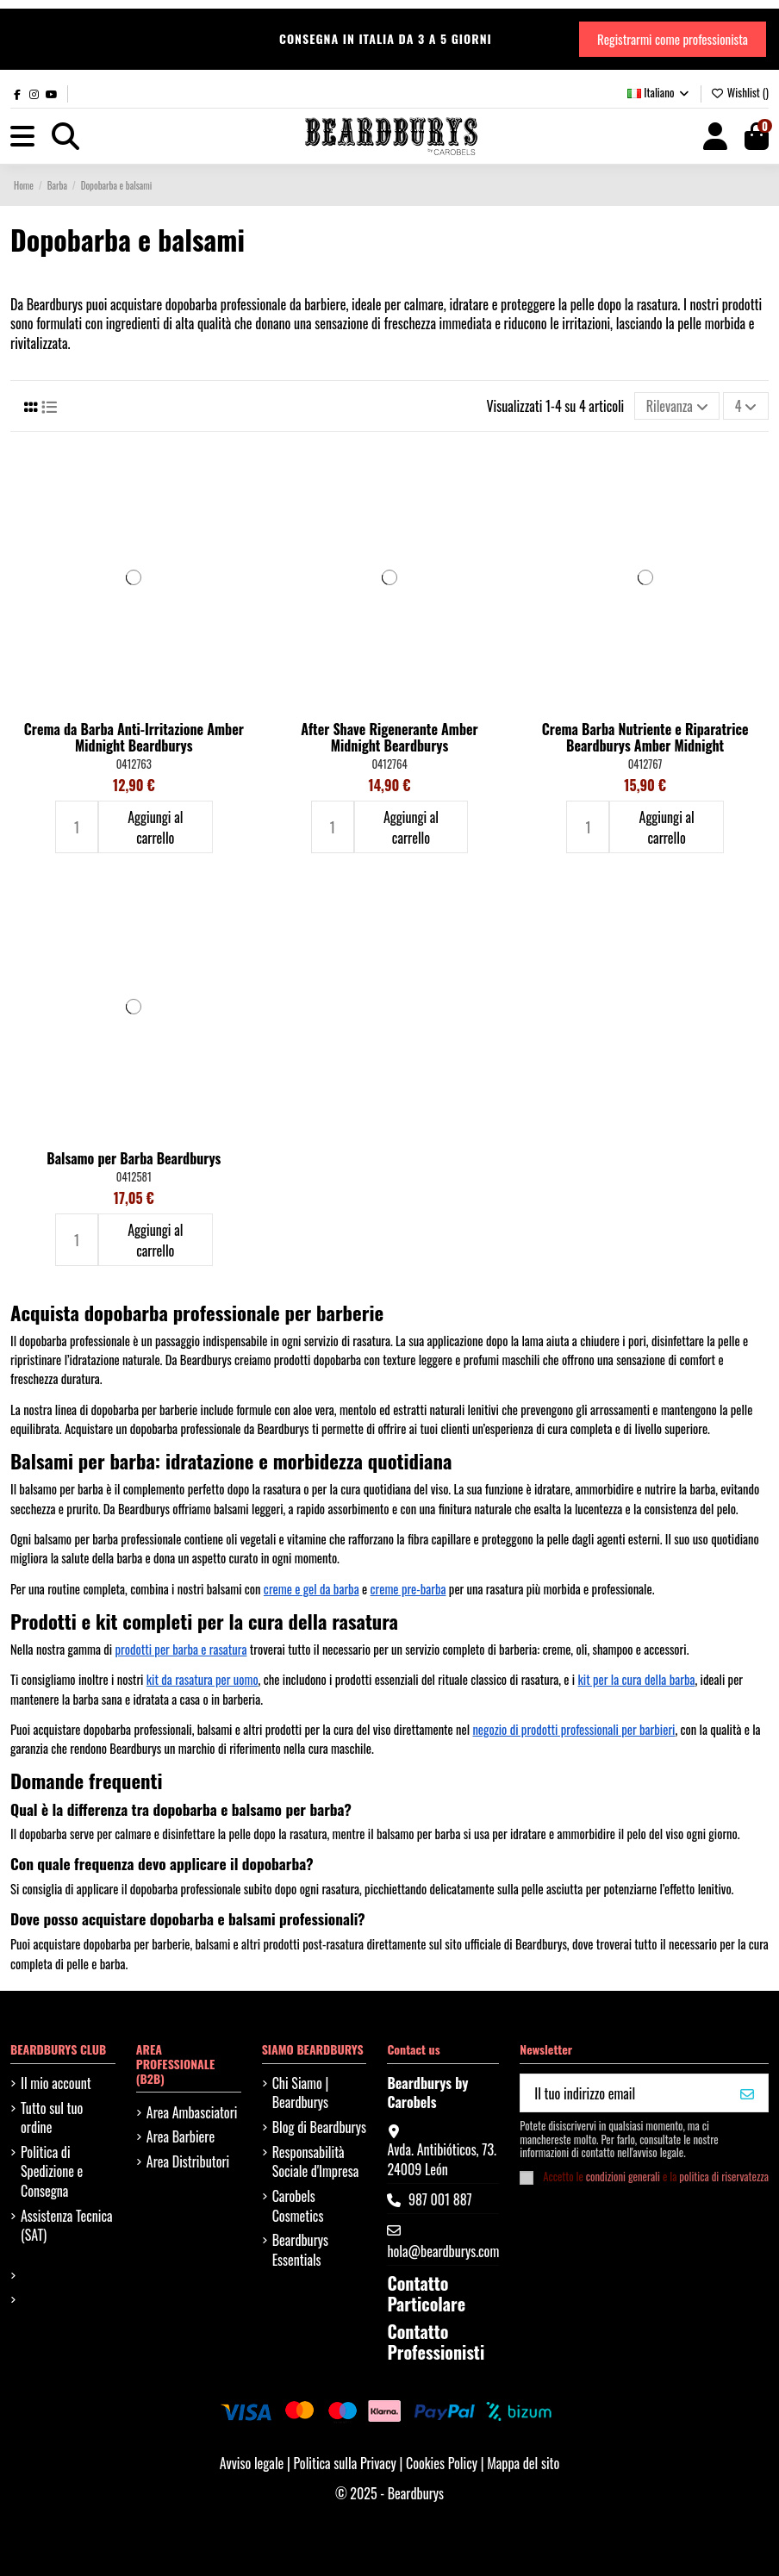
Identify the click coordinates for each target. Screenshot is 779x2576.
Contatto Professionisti (435, 2341)
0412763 (134, 764)
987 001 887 (440, 2199)
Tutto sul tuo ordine (52, 2118)
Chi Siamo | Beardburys (300, 2093)
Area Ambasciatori (192, 2112)
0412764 (389, 764)
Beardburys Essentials (300, 2249)
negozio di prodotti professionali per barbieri (573, 1729)
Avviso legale (252, 2463)
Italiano (658, 92)
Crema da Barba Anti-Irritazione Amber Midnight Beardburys (134, 737)
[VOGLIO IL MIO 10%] (747, 2092)
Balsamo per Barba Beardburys (134, 1158)
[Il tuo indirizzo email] (623, 2092)
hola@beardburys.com (443, 2251)
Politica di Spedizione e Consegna (52, 2171)
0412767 (645, 764)
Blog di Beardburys (319, 2127)
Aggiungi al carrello (155, 827)
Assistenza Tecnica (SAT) (67, 2225)
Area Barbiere (180, 2136)
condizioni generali (623, 2176)
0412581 (134, 1177)
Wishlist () (740, 92)
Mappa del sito (523, 2463)
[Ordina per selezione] (677, 406)
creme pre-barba (408, 1589)
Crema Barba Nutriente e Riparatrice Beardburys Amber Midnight (645, 737)
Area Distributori (187, 2161)
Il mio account (56, 2083)
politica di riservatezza (724, 2176)
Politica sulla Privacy (346, 2463)
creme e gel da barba (311, 1589)
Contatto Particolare (426, 2293)
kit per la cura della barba (636, 1679)
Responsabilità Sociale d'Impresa (315, 2162)
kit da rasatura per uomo (202, 1679)
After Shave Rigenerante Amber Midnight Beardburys (389, 737)
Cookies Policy (443, 2463)
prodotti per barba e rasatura (181, 1649)
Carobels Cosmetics (298, 2205)
